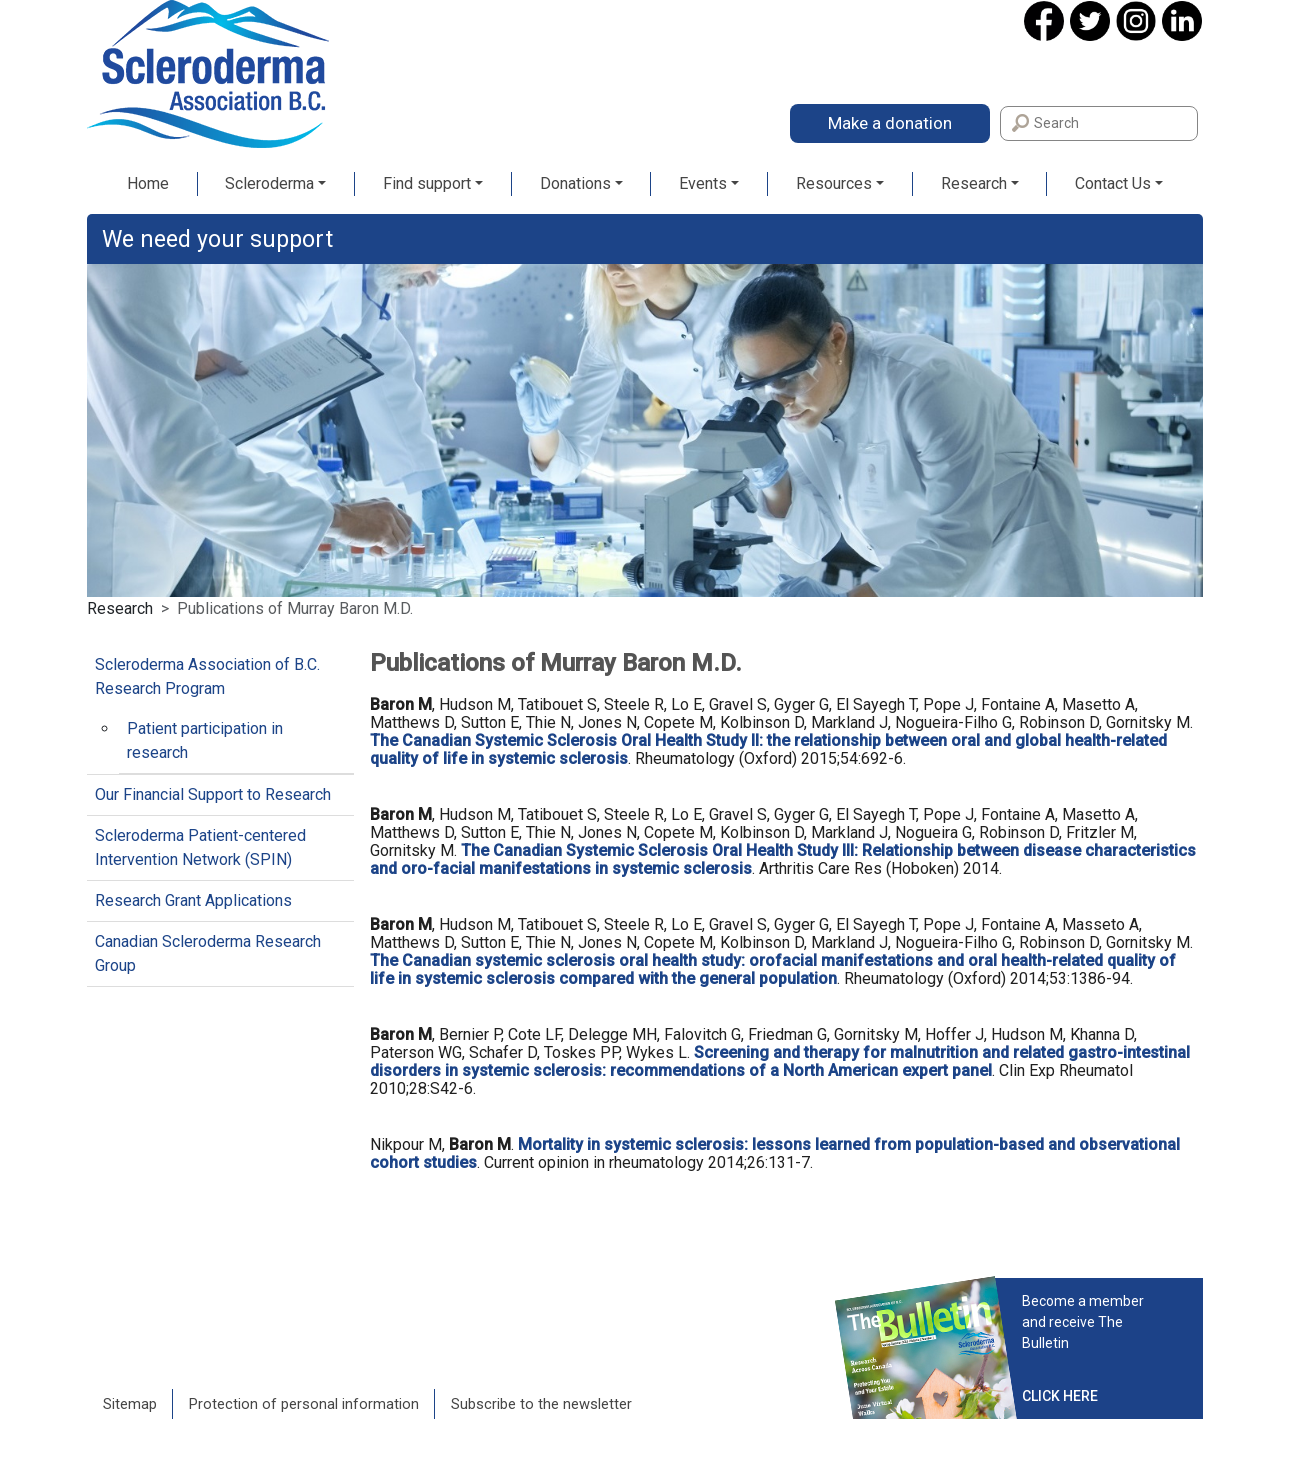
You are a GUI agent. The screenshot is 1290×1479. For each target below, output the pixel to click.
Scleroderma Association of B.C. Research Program (207, 676)
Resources (834, 183)
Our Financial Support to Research (213, 794)
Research (974, 183)
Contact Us (1113, 183)
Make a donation (890, 123)
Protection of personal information (304, 1404)
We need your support (217, 239)
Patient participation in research (205, 740)
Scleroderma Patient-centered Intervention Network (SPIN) (200, 847)
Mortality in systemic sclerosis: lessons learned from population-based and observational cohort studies (775, 1153)
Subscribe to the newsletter (541, 1404)
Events (703, 183)
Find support (427, 183)
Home (148, 183)
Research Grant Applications (193, 900)
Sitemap (130, 1404)
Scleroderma (269, 183)
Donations (575, 183)
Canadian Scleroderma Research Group (208, 953)
